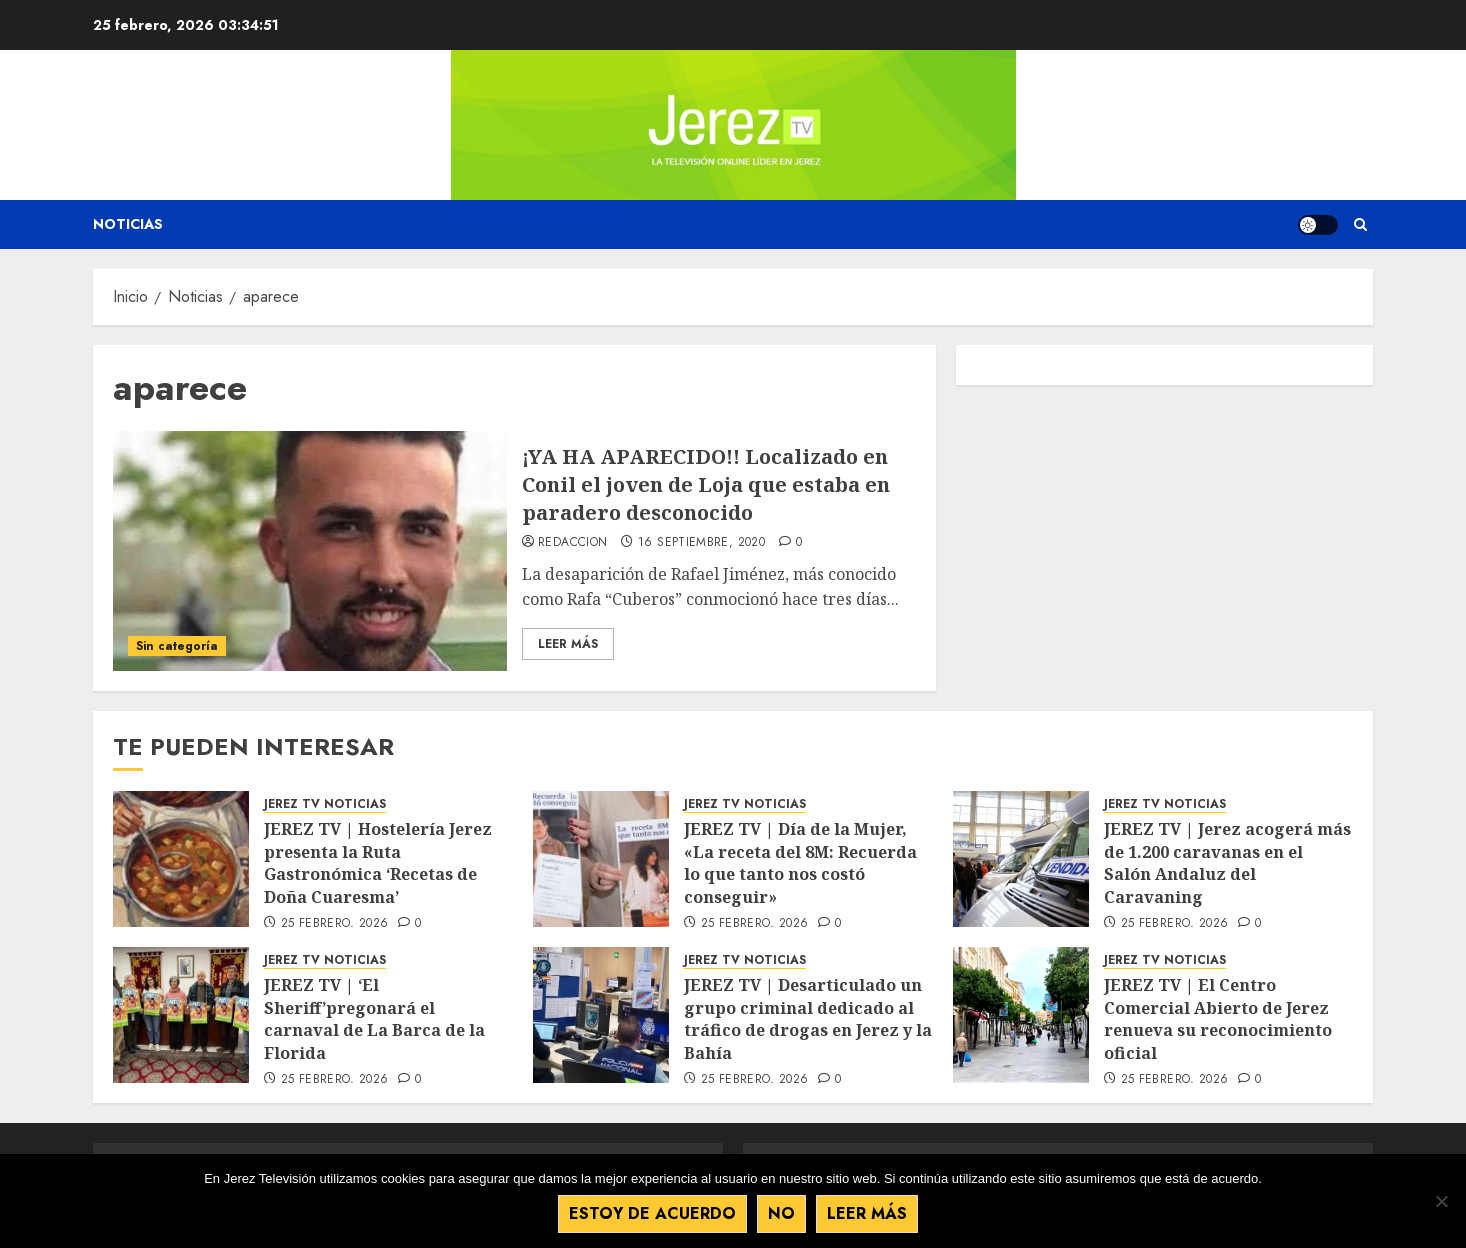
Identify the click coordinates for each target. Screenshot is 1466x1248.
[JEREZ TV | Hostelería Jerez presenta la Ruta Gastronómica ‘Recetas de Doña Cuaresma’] (181, 859)
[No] (1441, 1201)
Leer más (867, 1213)
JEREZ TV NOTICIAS (325, 804)
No (781, 1213)
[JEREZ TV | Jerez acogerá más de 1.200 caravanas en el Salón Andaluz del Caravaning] (1021, 859)
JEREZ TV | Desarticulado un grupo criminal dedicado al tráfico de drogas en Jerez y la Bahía (808, 1018)
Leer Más (568, 644)
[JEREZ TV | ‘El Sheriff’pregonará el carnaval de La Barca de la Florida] (181, 1015)
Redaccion (572, 543)
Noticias (128, 224)
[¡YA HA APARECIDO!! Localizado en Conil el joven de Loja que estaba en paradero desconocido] (310, 551)
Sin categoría (177, 646)
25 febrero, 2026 (335, 924)
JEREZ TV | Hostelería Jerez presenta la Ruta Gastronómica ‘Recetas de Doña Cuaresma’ (378, 862)
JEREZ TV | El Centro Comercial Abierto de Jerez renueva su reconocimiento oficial (1218, 1018)
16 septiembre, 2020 (701, 543)
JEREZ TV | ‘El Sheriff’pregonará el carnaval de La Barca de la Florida (374, 1018)
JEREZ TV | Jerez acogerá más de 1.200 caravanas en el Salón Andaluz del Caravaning (1227, 862)
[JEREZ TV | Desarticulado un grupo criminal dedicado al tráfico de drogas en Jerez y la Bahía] (601, 1015)
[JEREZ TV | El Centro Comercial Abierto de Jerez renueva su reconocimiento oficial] (1021, 1015)
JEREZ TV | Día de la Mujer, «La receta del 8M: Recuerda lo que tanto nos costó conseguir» (800, 862)
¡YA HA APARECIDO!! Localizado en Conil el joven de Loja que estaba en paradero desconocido (706, 484)
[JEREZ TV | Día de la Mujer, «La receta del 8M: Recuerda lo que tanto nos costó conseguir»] (601, 859)
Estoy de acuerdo (652, 1213)
